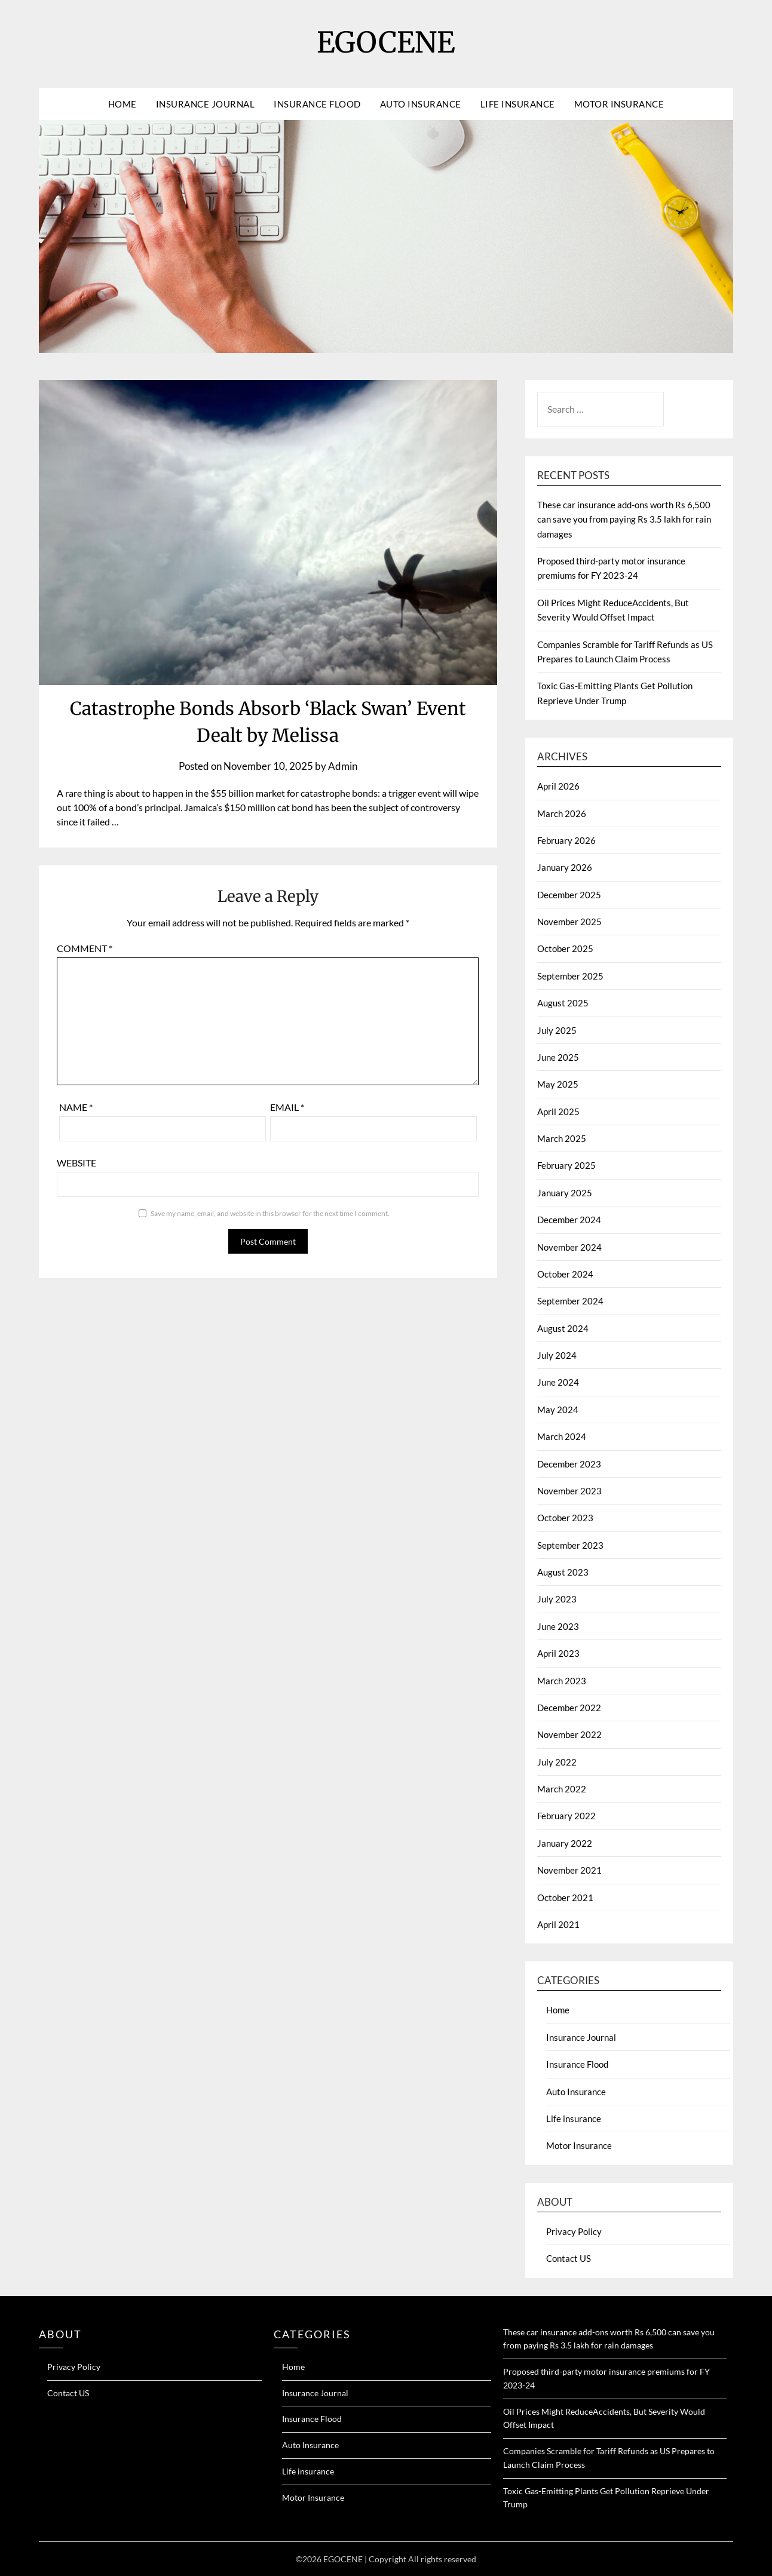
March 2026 (561, 813)
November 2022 (569, 1734)
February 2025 (566, 1165)
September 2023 (570, 1545)
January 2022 (564, 1843)
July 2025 (557, 1030)
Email (287, 1107)
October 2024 (565, 1274)
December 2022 (569, 1707)
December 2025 (569, 894)
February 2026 (566, 840)
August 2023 (563, 1572)
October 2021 (565, 1897)
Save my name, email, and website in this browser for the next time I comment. (270, 1213)
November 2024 (569, 1247)
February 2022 (566, 1815)
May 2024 (557, 1409)
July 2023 (557, 1599)
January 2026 (564, 867)
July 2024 (557, 1355)
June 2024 (558, 1382)
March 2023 (561, 1680)
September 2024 (570, 1300)
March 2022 (561, 1788)
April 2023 (558, 1653)
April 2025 (558, 1111)
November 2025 (569, 921)
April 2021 (558, 1924)
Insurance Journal (205, 104)
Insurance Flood (317, 104)
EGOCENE (386, 42)
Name (76, 1107)
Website (76, 1162)
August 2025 (563, 1002)
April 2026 (558, 786)
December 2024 (569, 1219)
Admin (342, 766)
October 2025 (565, 948)
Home (122, 104)
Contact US (568, 2258)
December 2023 (569, 1464)
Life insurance (517, 104)
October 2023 (565, 1517)
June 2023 (558, 1626)
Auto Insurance (420, 104)
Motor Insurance (619, 104)
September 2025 (570, 976)
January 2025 (564, 1192)
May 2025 (557, 1084)
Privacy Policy (574, 2231)
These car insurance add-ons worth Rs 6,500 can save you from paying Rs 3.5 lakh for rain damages (624, 519)
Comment (84, 948)
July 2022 (557, 1762)
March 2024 (561, 1436)
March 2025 (561, 1138)
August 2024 (563, 1328)
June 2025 (558, 1057)
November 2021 (569, 1870)
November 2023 (569, 1490)
